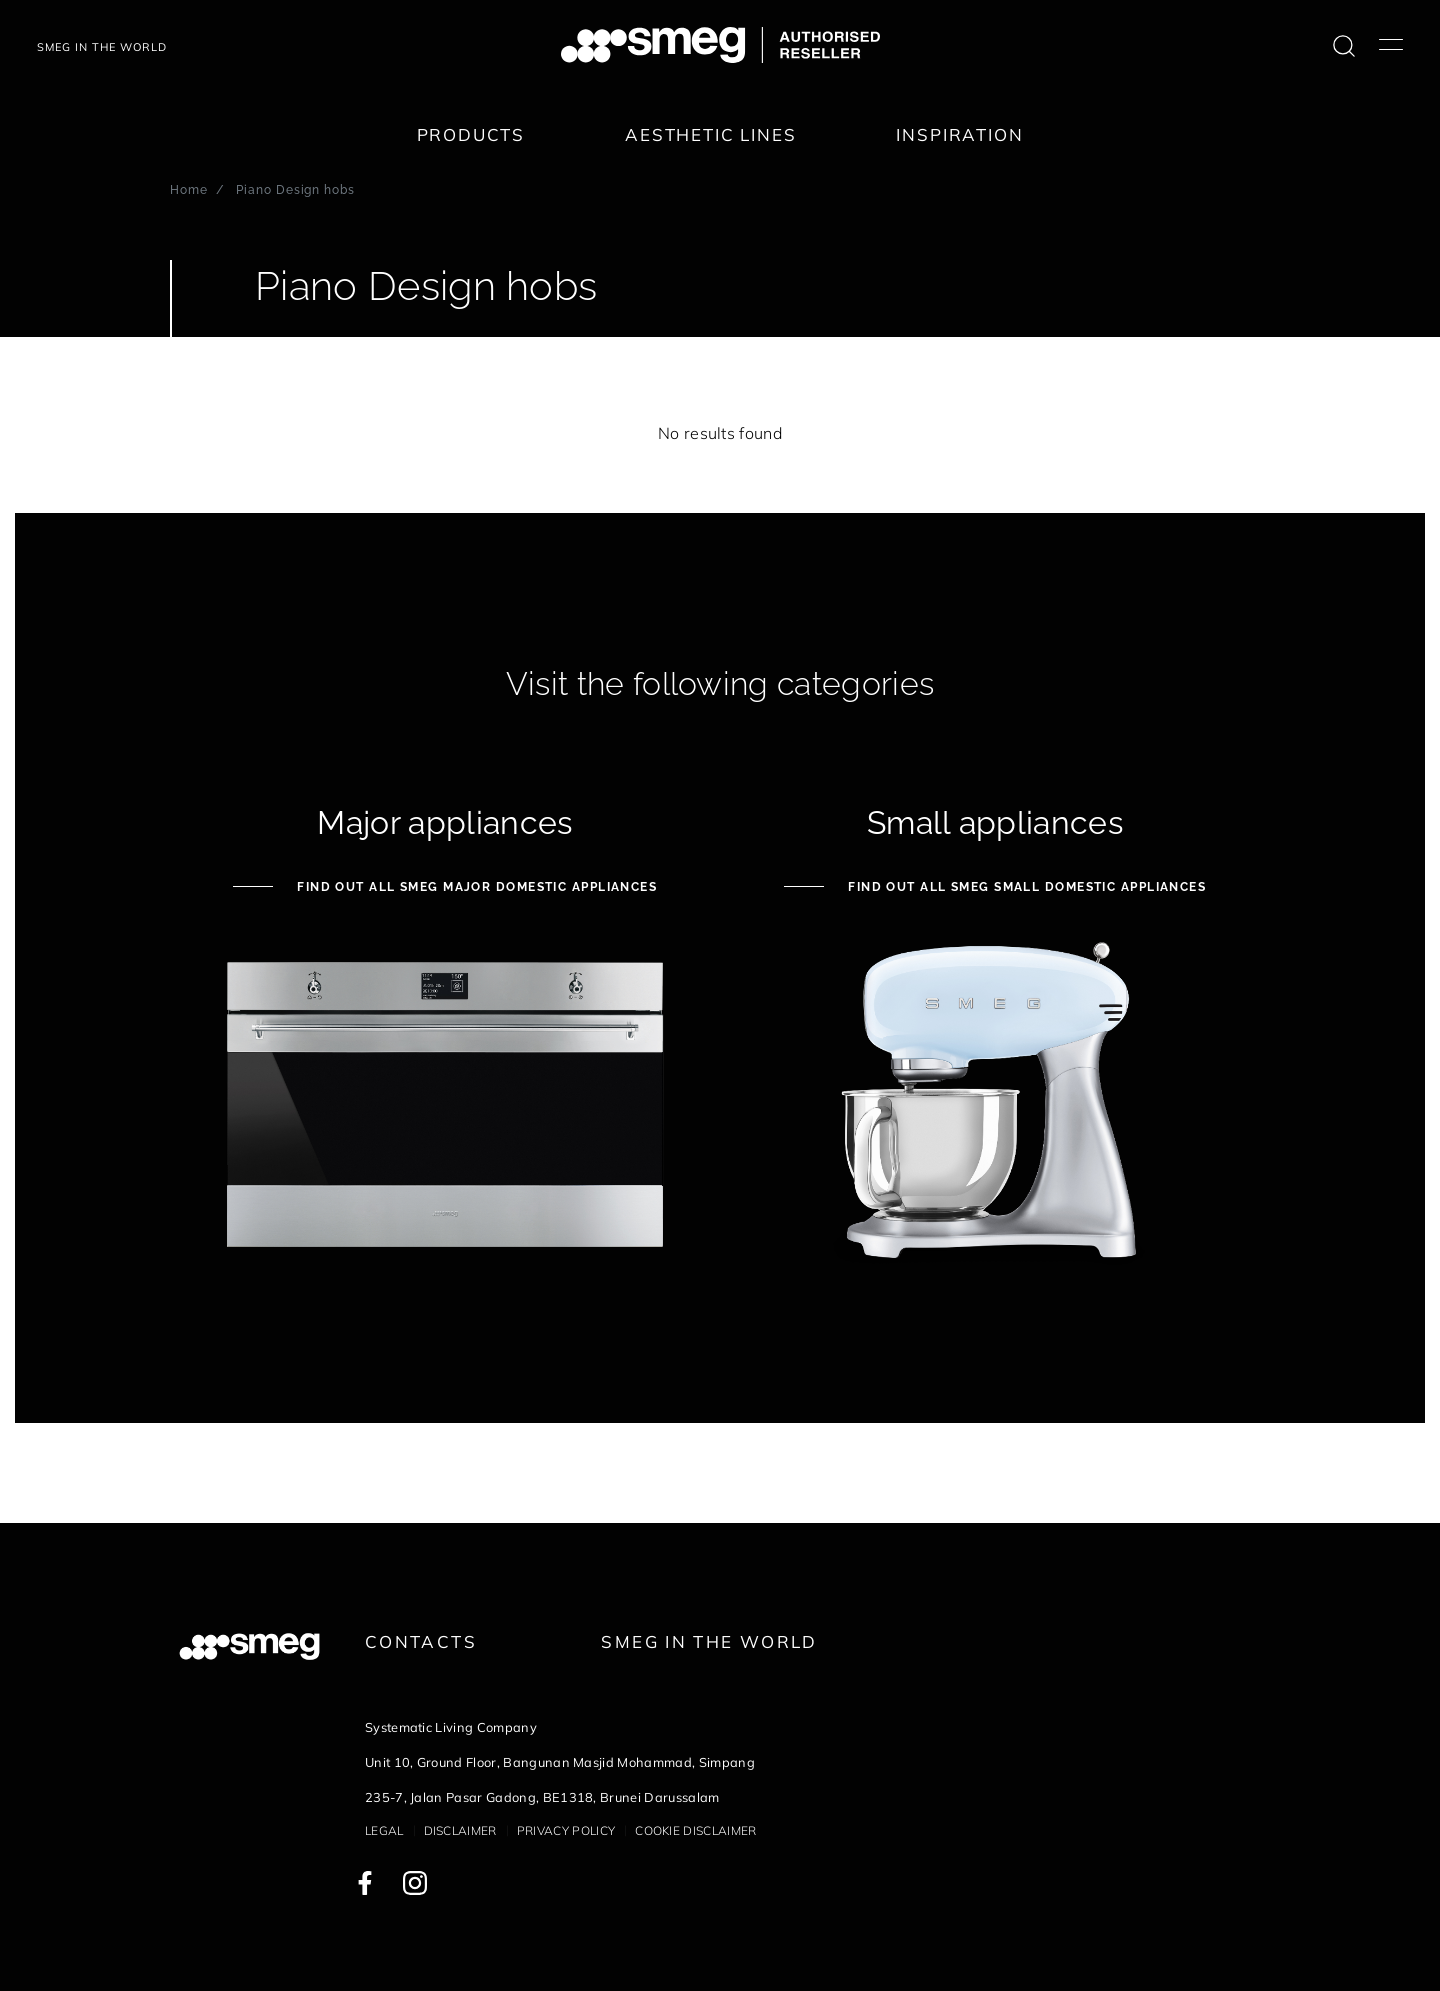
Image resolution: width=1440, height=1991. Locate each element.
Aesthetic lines (710, 134)
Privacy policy (566, 1830)
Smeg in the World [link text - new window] (709, 1641)
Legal (384, 1830)
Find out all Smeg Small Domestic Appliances (1025, 887)
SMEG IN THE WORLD (102, 47)
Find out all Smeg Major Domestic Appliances (475, 887)
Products (471, 134)
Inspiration (959, 134)
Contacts (421, 1641)
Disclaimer (460, 1830)
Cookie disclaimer (695, 1830)
